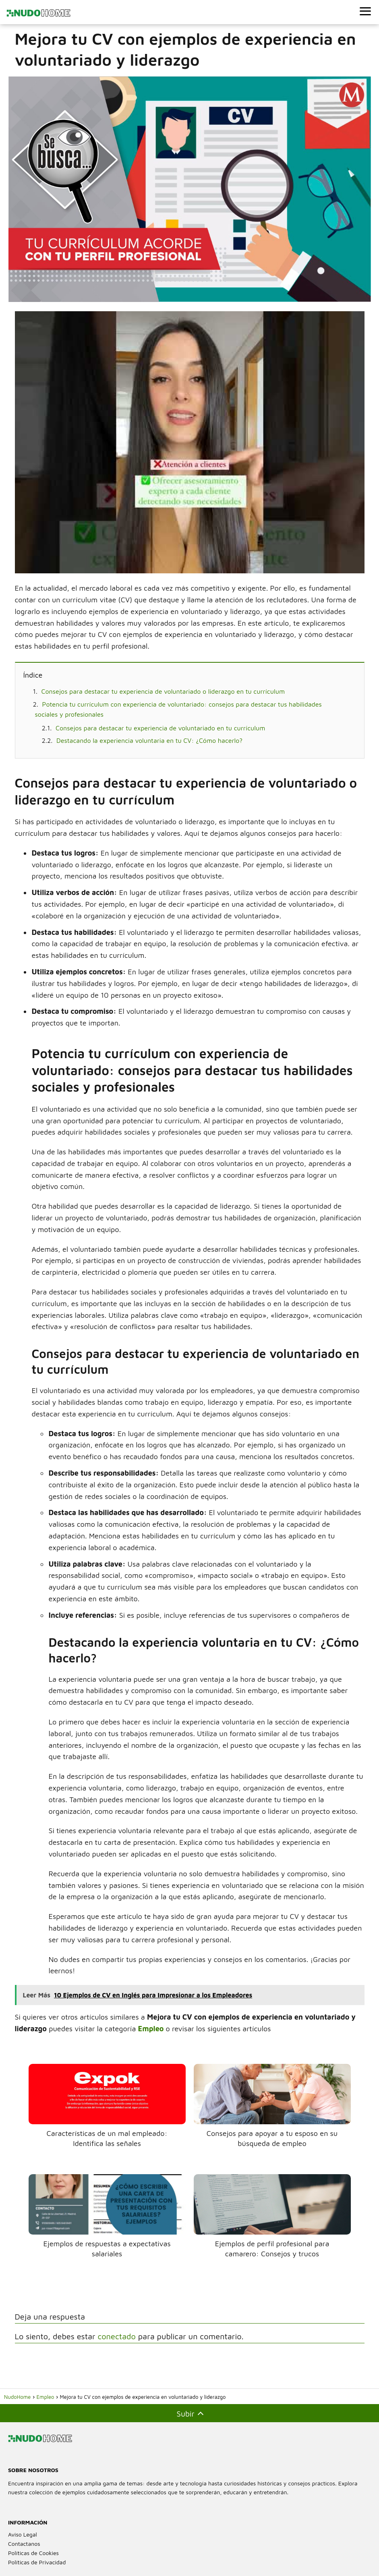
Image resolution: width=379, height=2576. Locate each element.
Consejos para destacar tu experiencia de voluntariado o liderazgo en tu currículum (163, 691)
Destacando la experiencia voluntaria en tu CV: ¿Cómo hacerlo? (149, 740)
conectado (116, 2336)
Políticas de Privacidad (37, 2562)
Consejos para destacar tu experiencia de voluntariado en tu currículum (160, 728)
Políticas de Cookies (33, 2552)
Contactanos (24, 2543)
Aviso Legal (22, 2534)
